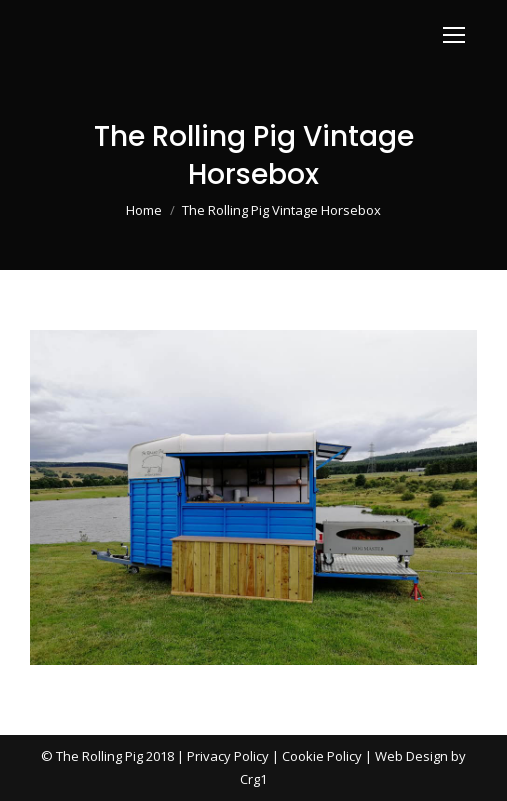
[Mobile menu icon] (454, 35)
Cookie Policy (322, 756)
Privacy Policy (228, 756)
